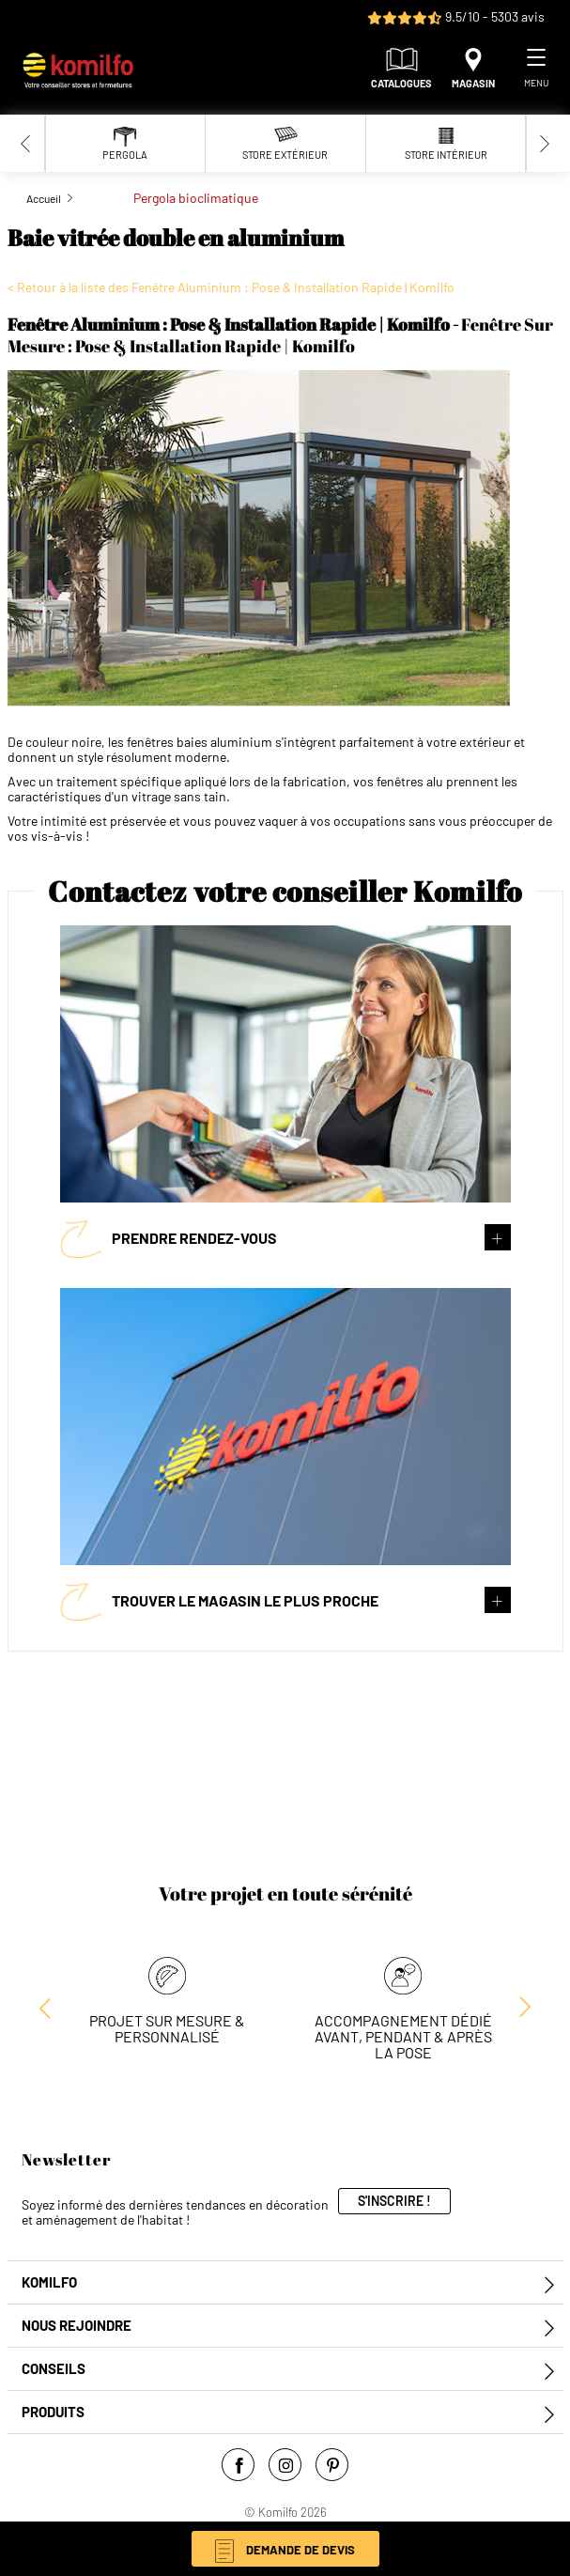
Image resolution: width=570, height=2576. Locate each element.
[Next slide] (544, 143)
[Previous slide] (26, 143)
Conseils (53, 2369)
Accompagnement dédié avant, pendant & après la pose (403, 2036)
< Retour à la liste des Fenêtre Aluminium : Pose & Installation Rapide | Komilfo (231, 287)
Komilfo (49, 2282)
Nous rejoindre (76, 2326)
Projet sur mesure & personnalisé (167, 2028)
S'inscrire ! (394, 2201)
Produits (53, 2412)
